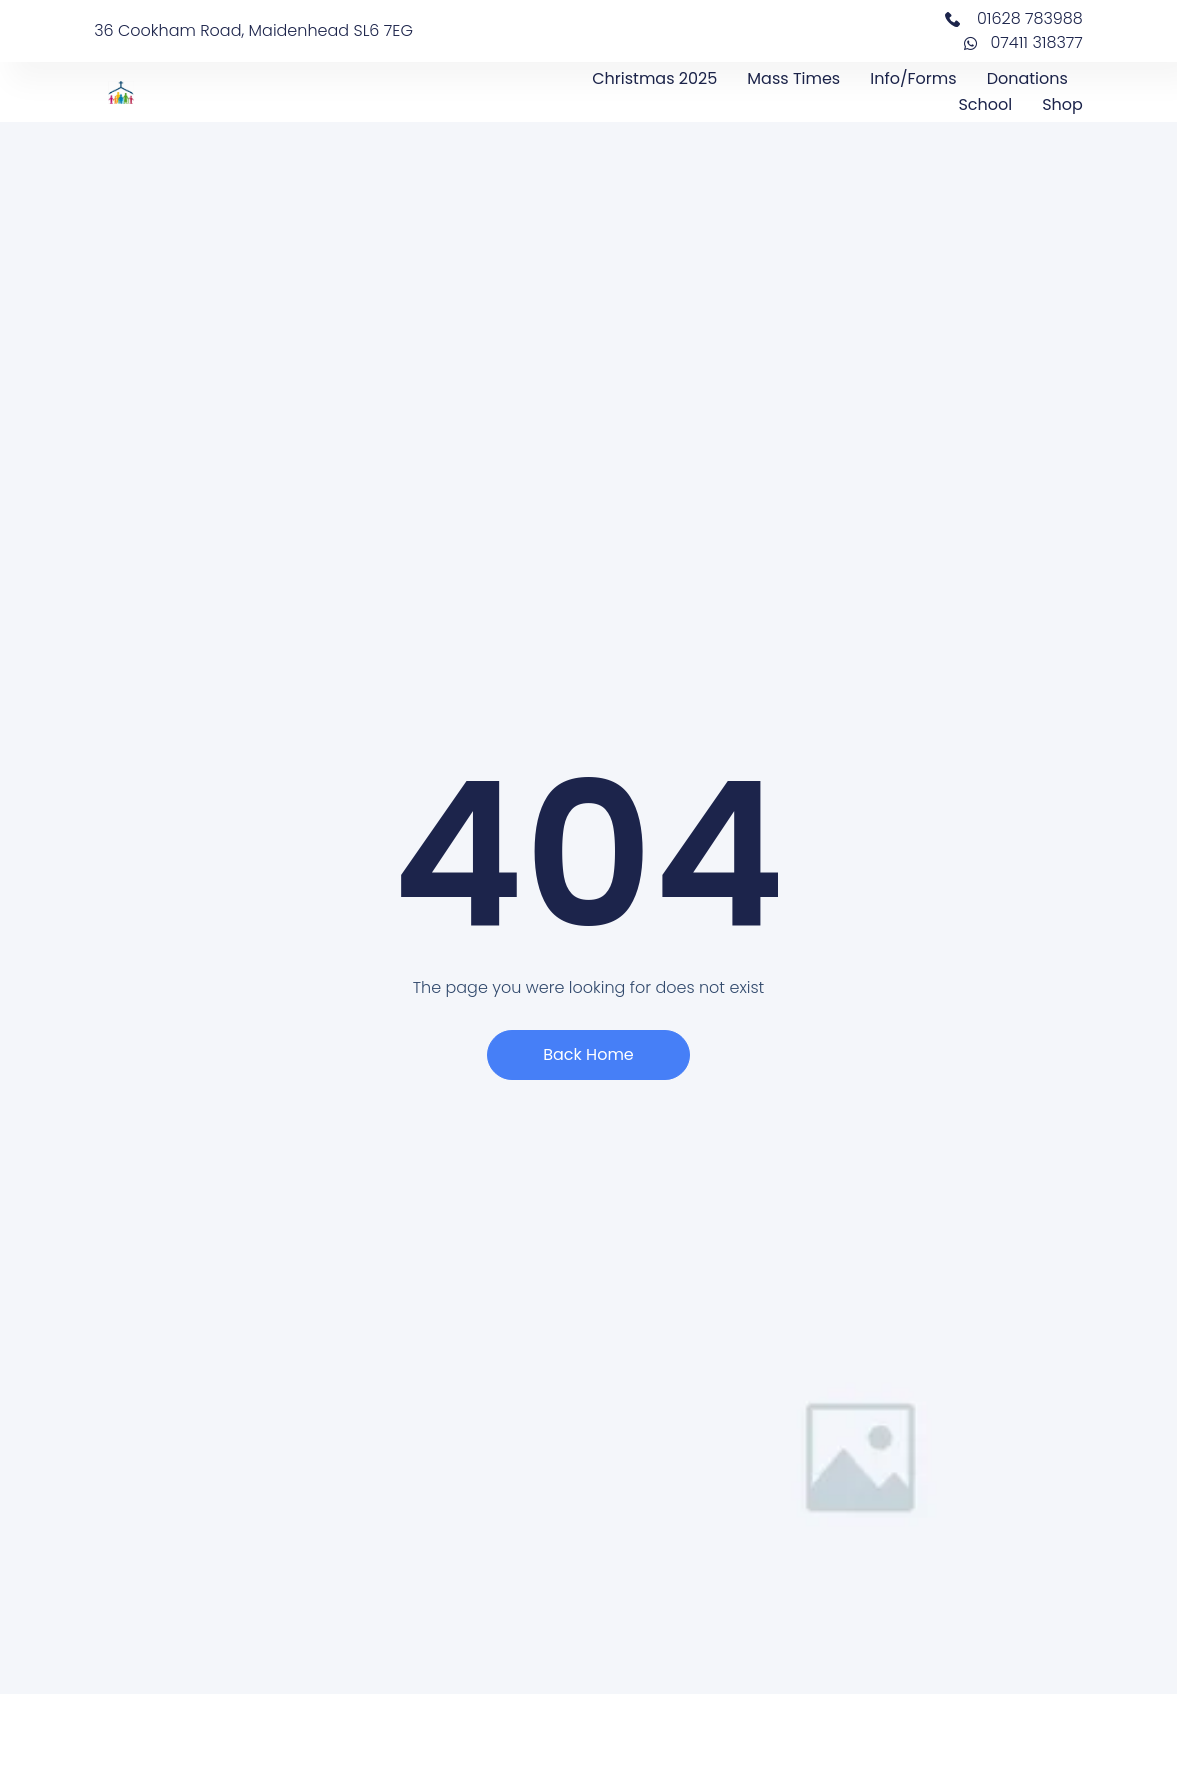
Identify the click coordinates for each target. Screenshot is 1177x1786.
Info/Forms (913, 78)
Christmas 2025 (654, 78)
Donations (1027, 78)
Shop (1062, 104)
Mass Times (793, 78)
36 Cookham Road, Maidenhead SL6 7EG (253, 30)
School (985, 104)
